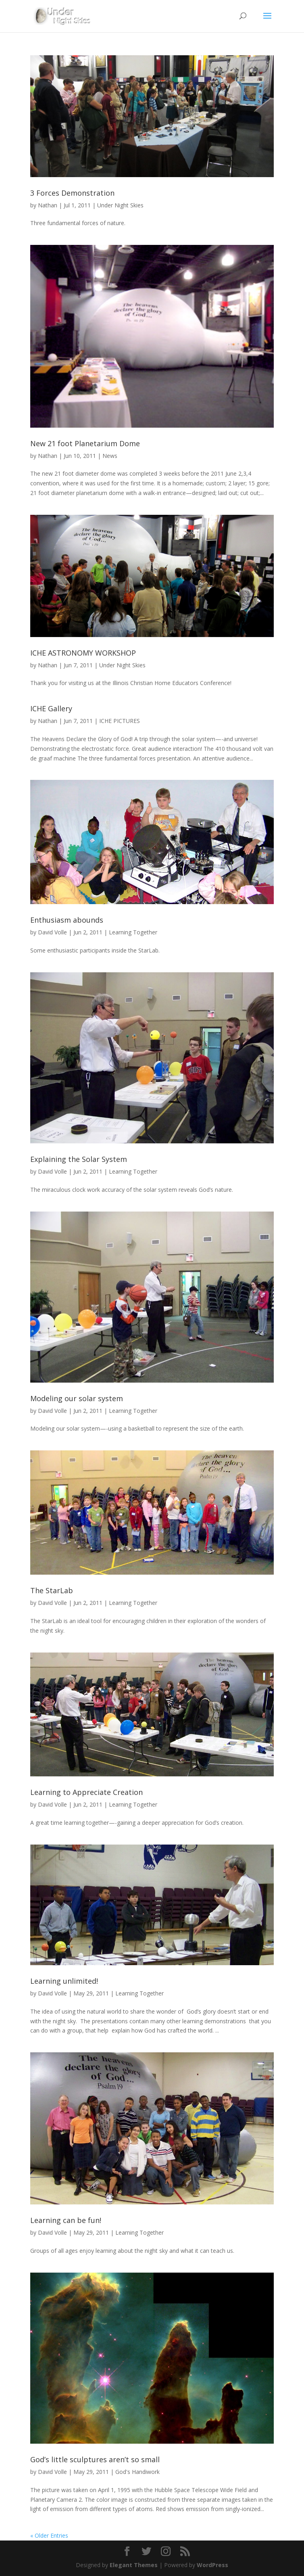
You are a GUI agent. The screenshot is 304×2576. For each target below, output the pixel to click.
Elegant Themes (134, 2565)
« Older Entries (49, 2535)
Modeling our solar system (76, 1398)
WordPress (212, 2565)
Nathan (47, 205)
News (109, 456)
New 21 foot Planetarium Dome (85, 443)
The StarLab (51, 1590)
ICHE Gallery (51, 708)
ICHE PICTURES (119, 721)
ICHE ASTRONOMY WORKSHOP (83, 653)
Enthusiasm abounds (66, 920)
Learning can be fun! (65, 2220)
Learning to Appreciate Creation (86, 1792)
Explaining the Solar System (78, 1159)
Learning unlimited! (64, 1981)
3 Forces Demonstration (72, 193)
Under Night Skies (120, 205)
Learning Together (133, 932)
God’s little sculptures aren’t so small (95, 2459)
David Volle (52, 932)
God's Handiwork (137, 2472)
